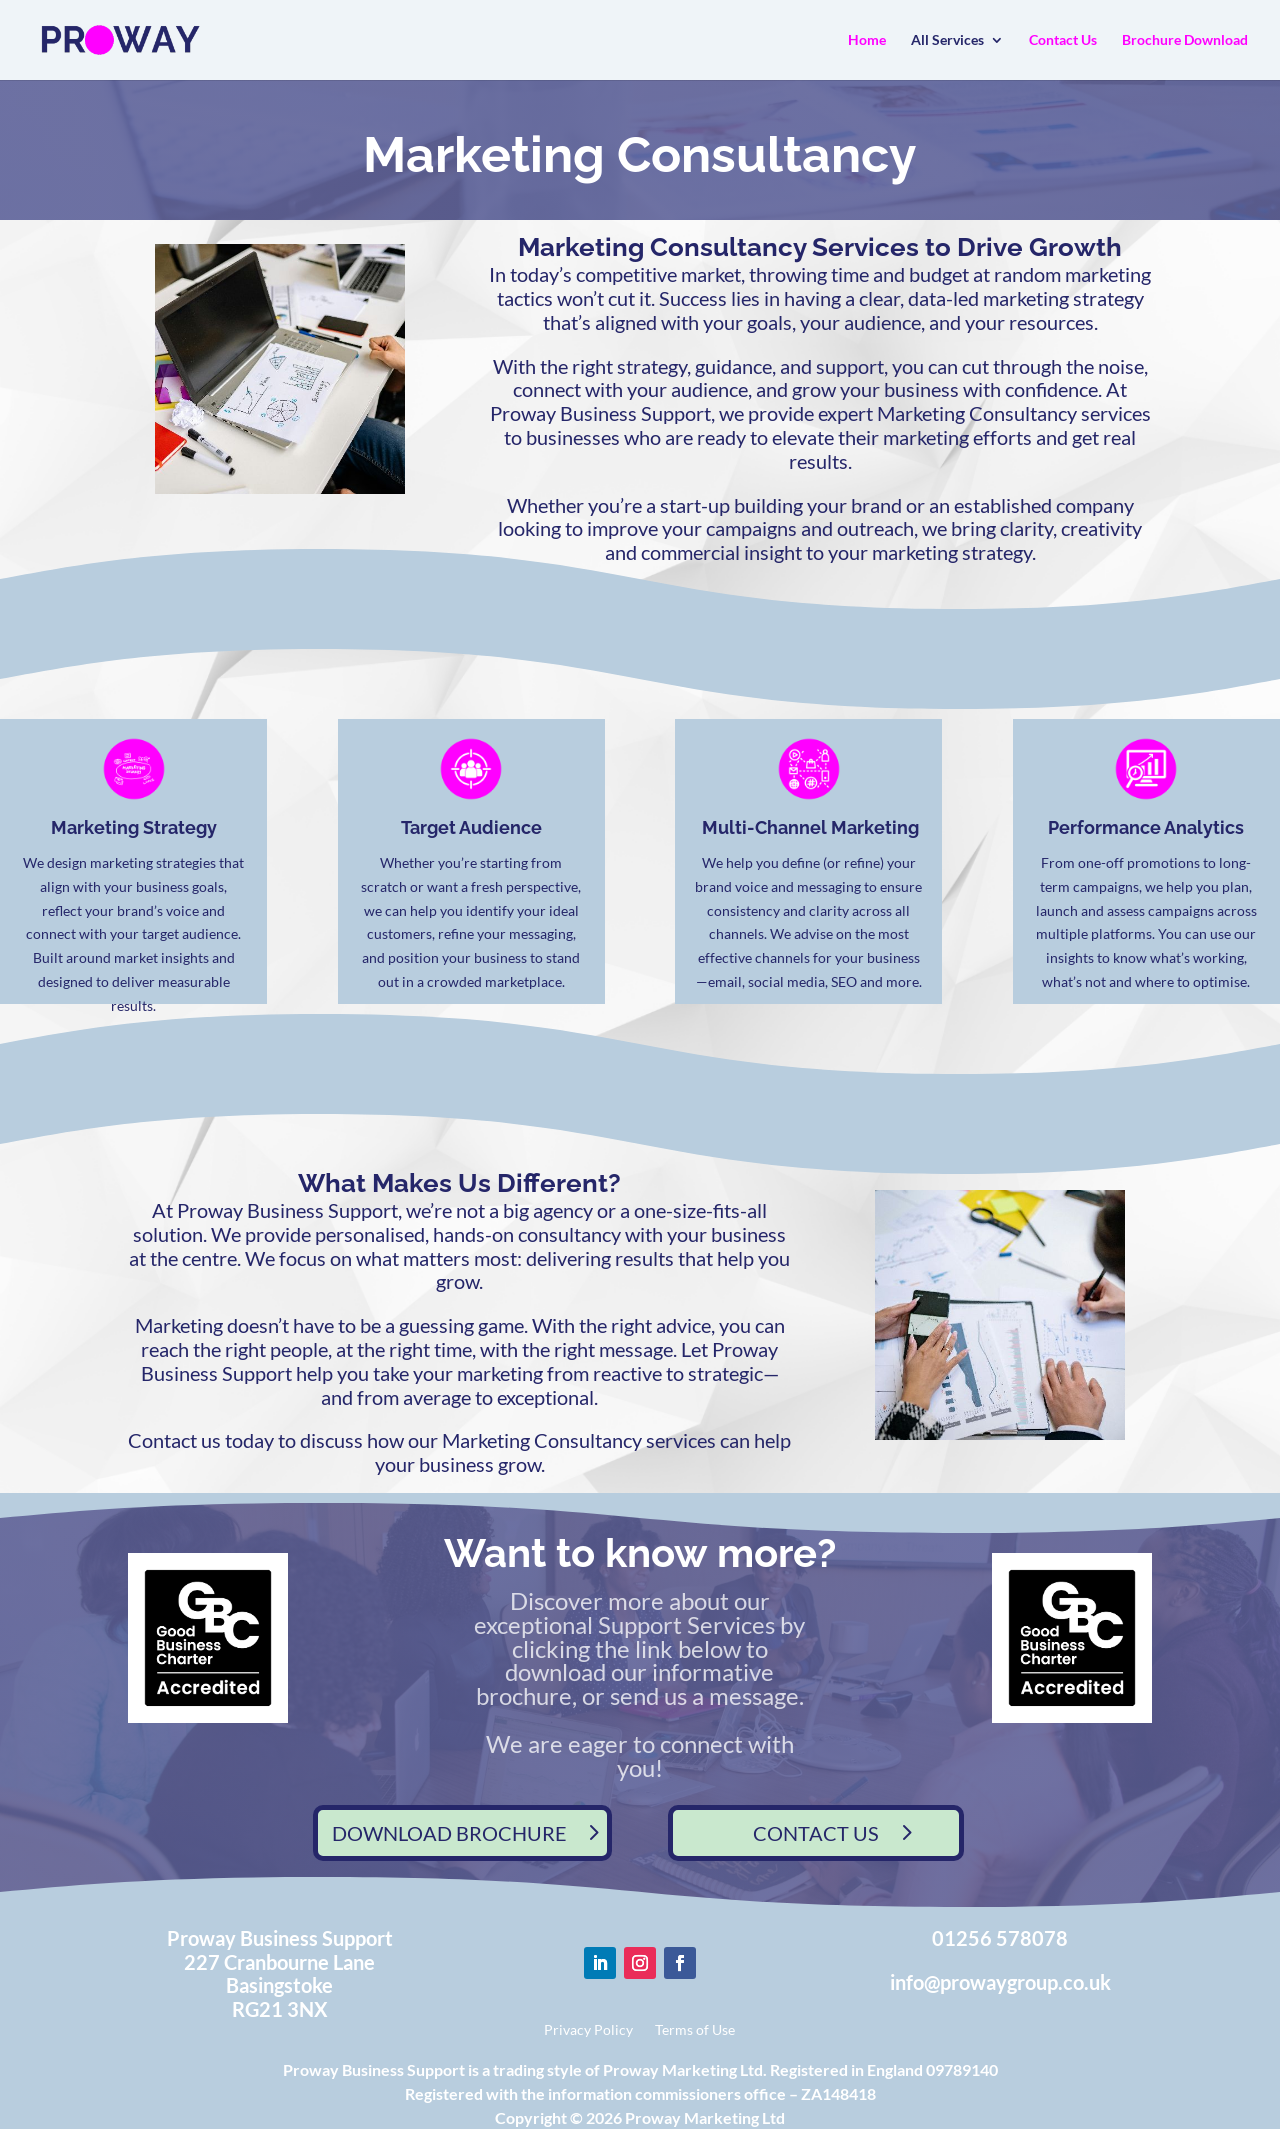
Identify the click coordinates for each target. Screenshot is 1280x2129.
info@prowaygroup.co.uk (1000, 1982)
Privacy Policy (588, 2030)
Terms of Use (695, 2030)
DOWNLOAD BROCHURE (449, 1833)
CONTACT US (816, 1833)
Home (867, 40)
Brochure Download (1185, 40)
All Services (947, 40)
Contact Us (1063, 40)
